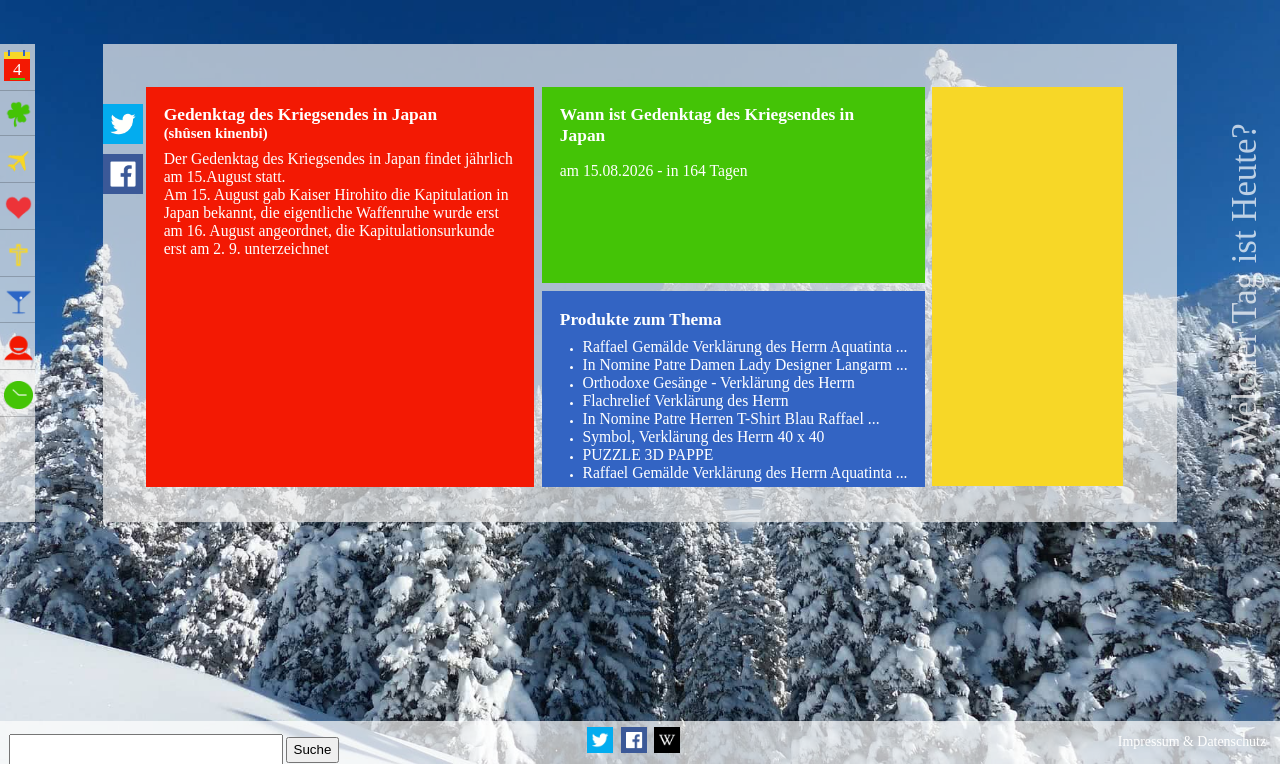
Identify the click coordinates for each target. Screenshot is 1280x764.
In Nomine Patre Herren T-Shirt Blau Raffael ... (730, 418)
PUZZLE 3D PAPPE (647, 454)
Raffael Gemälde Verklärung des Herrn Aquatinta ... (744, 346)
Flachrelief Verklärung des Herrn (685, 400)
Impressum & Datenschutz (1192, 741)
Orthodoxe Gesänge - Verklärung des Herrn (718, 382)
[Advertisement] (1027, 286)
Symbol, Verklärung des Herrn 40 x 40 (703, 436)
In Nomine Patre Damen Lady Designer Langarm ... (744, 364)
